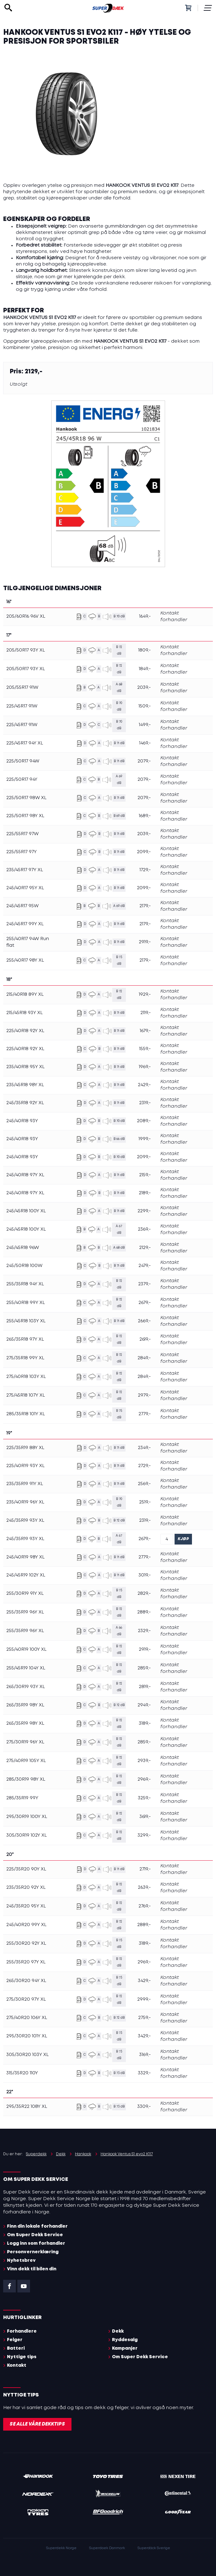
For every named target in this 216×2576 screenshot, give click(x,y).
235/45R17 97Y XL (24, 870)
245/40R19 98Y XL (25, 1557)
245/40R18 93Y (22, 1121)
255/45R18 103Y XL (26, 1321)
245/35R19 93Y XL (25, 1520)
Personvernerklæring (33, 2252)
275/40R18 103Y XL (26, 1376)
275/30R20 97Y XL (26, 1999)
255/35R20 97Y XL (26, 1962)
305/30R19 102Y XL (26, 1835)
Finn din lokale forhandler (37, 2226)
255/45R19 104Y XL (25, 1668)
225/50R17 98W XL (26, 798)
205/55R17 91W (22, 687)
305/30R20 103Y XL (27, 2055)
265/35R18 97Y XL (25, 1339)
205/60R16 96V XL (25, 616)
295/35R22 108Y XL (26, 2106)
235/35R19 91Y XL (24, 1484)
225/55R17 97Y (21, 852)
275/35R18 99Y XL (25, 1358)
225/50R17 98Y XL (25, 816)
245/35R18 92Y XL (25, 1103)
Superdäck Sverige (154, 2548)
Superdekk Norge (61, 2548)
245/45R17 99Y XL (25, 924)
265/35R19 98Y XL (25, 1705)
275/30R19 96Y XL (25, 1742)
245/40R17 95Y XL (25, 888)
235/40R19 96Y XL (25, 1502)
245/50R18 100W (24, 1266)
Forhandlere (22, 2331)
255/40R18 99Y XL (25, 1302)
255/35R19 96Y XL (25, 1612)
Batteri (16, 2348)
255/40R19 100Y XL (26, 1649)
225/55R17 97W (22, 834)
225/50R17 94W (22, 761)
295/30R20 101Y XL (26, 2036)
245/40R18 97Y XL (25, 1175)
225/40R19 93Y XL (25, 1466)
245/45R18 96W (22, 1247)
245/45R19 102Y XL (25, 1575)
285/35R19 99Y (22, 1798)
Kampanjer (125, 2348)
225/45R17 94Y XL (24, 743)
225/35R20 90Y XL (26, 1869)
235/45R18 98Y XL (25, 1085)
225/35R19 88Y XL (25, 1448)
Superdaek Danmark (107, 2548)
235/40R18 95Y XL (25, 1067)
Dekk (118, 2331)
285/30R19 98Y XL (25, 1779)
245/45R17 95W (22, 906)
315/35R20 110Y (22, 2073)
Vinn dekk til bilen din (31, 2269)
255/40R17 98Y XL (25, 960)
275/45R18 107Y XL (25, 1395)
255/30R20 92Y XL (26, 1943)
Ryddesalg (125, 2340)
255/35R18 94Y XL (25, 1284)
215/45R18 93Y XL (24, 1013)
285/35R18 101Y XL (25, 1414)
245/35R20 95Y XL (26, 1906)
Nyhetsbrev (21, 2260)
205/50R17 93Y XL (25, 650)
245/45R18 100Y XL (26, 1211)
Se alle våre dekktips (37, 2424)
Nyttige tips (21, 2357)
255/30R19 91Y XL (25, 1593)
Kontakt (16, 2365)
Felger (14, 2340)
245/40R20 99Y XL (26, 1925)
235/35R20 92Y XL (26, 1887)
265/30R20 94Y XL (26, 1981)
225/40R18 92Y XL (25, 1031)
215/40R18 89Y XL (25, 994)
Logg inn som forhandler (36, 2243)
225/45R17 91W (21, 706)
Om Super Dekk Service (35, 2235)
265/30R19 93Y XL (25, 1687)
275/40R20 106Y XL (26, 2018)
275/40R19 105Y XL (26, 1761)
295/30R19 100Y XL (26, 1816)
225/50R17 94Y (21, 779)
